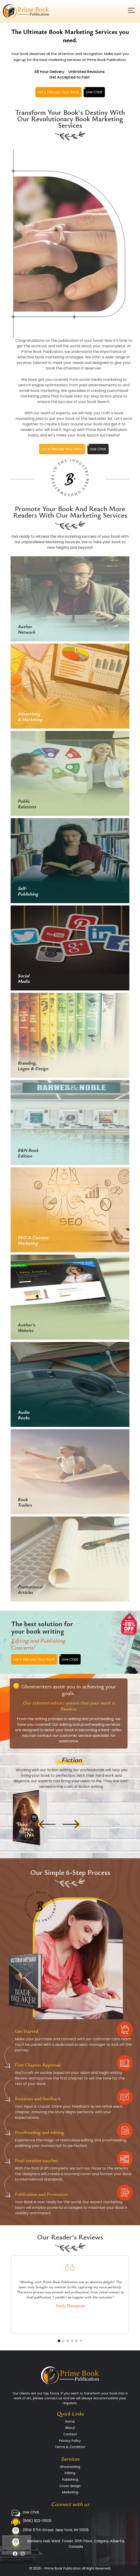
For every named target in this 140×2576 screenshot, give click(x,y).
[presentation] (67, 1824)
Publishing (70, 2479)
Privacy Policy (70, 2440)
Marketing (70, 2492)
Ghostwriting (70, 2466)
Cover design (70, 2485)
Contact (70, 2434)
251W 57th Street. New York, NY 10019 (55, 2530)
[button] (59, 2341)
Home (70, 2421)
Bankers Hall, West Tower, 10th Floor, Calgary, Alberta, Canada (76, 2543)
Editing (70, 2473)
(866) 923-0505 (37, 2520)
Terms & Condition (70, 2447)
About (70, 2427)
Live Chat (31, 2512)
